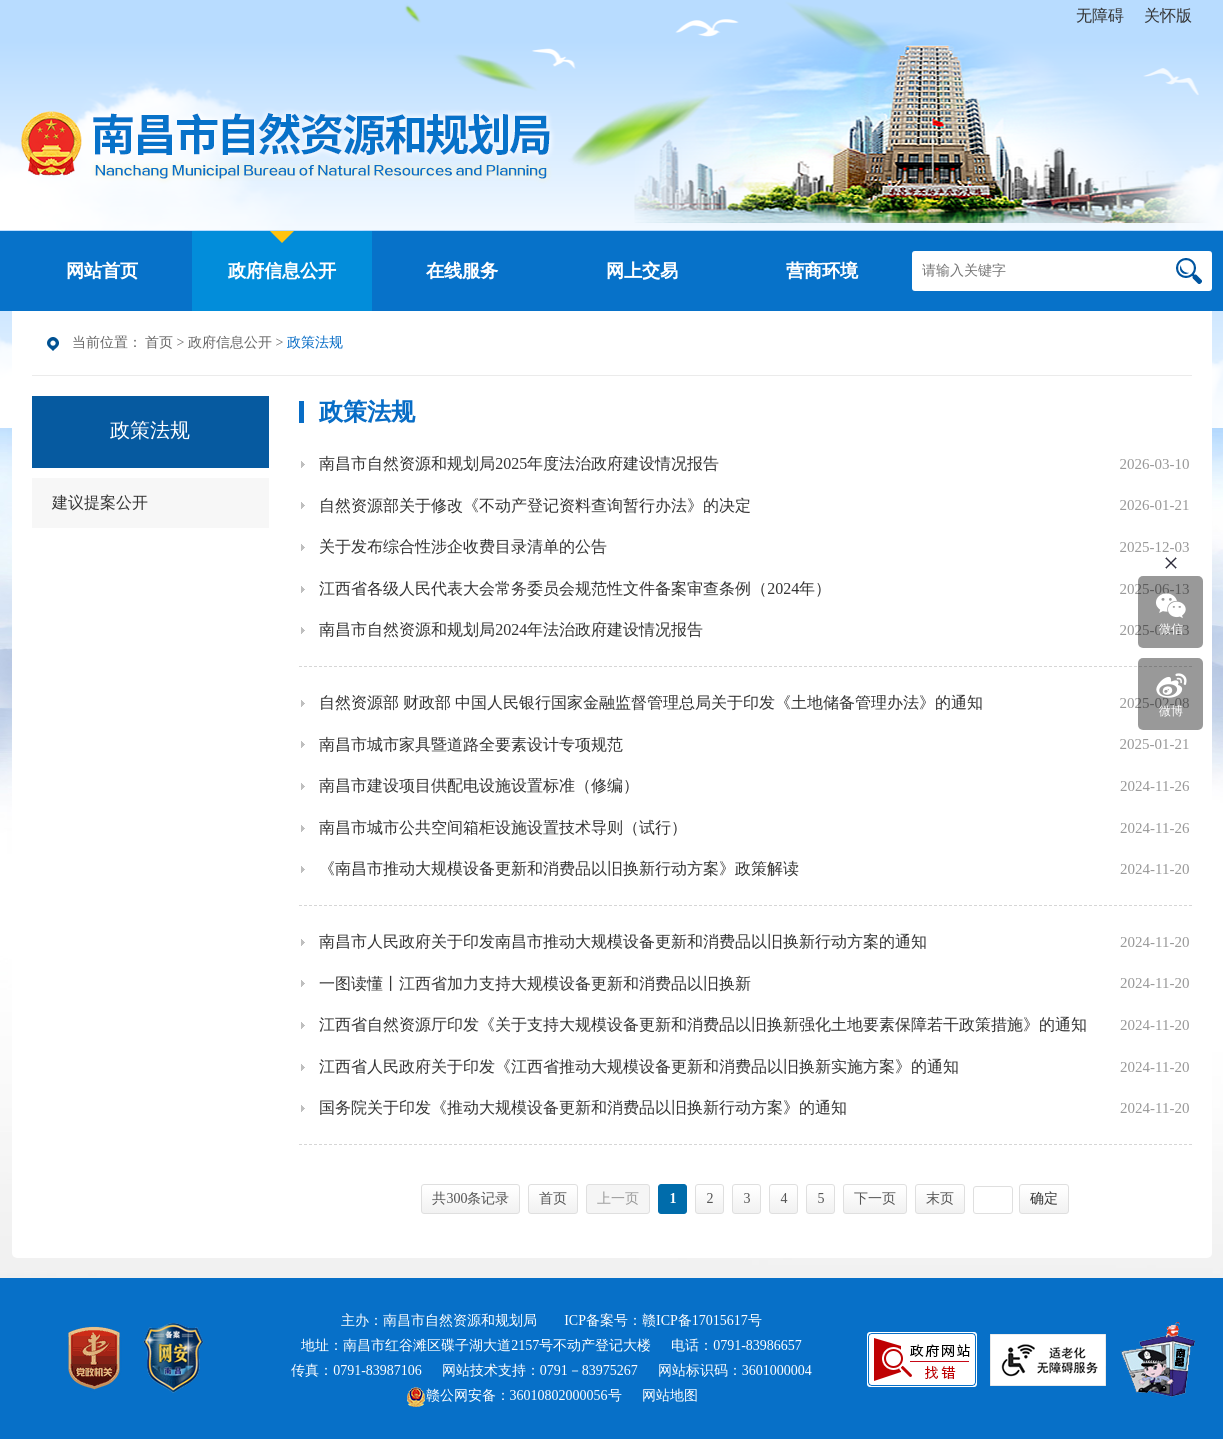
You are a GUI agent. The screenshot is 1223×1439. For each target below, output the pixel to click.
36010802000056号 (566, 1395)
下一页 (875, 1198)
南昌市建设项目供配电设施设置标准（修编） (479, 785)
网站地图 (670, 1395)
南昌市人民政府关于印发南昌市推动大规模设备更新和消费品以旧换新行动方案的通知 (623, 941)
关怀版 (1168, 15)
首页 (159, 342)
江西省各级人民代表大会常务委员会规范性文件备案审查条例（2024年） (575, 588)
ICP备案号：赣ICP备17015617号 (663, 1320)
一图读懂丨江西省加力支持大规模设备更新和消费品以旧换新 (535, 983)
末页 (940, 1198)
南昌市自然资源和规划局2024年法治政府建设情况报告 (511, 629)
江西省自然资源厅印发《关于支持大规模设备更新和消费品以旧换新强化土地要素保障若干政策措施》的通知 (703, 1024)
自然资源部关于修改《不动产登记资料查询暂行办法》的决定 (535, 505)
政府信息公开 (230, 342)
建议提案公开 (100, 502)
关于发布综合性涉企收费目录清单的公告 (463, 546)
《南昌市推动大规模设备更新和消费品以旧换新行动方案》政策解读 (559, 868)
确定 (1044, 1198)
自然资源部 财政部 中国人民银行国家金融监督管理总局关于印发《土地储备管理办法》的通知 (651, 702)
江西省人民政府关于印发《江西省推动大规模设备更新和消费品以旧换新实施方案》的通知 (639, 1066)
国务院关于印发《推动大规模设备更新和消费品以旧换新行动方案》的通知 (583, 1107)
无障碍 (1100, 15)
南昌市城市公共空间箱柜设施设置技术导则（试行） (503, 827)
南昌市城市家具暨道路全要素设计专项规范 (471, 744)
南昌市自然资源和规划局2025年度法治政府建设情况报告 (519, 463)
